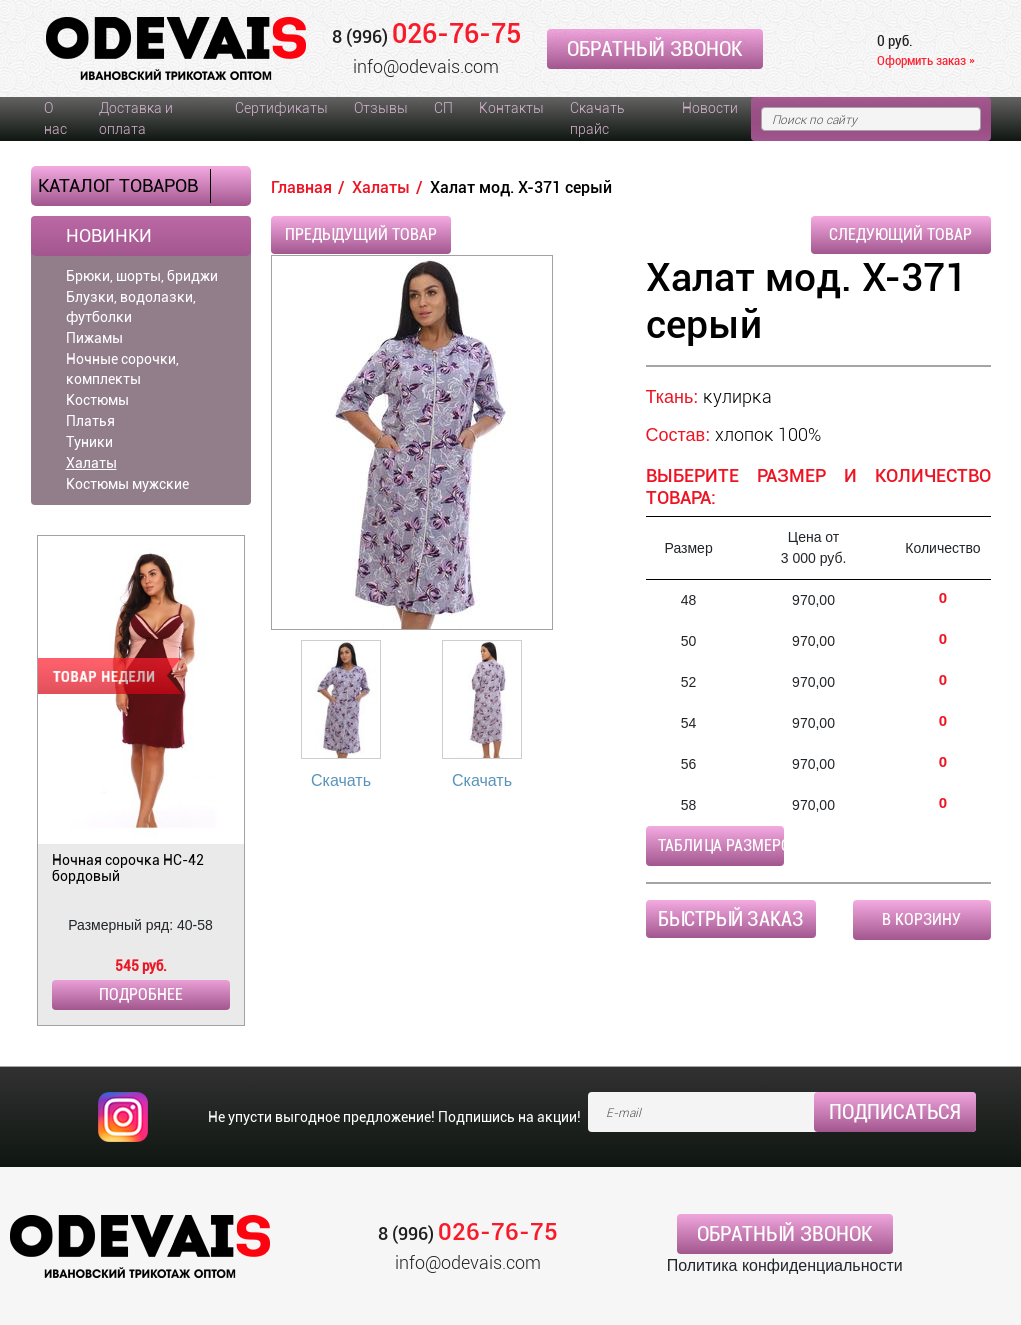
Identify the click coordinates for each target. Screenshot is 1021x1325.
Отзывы (381, 108)
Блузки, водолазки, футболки (131, 307)
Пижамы (94, 338)
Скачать (341, 780)
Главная (301, 187)
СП (443, 108)
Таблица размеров (721, 845)
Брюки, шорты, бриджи (142, 276)
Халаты (91, 463)
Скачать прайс (597, 118)
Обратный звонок (655, 49)
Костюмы (97, 400)
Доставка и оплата (136, 118)
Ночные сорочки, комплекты (122, 369)
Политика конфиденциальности (785, 1265)
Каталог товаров (118, 185)
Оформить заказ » (926, 60)
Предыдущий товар (361, 234)
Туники (89, 442)
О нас (55, 118)
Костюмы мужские (127, 484)
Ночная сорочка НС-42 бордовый (128, 868)
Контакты (511, 108)
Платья (90, 421)
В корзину (921, 919)
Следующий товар (900, 234)
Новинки (109, 236)
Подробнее (141, 994)
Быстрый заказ (731, 919)
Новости (710, 108)
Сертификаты (281, 108)
